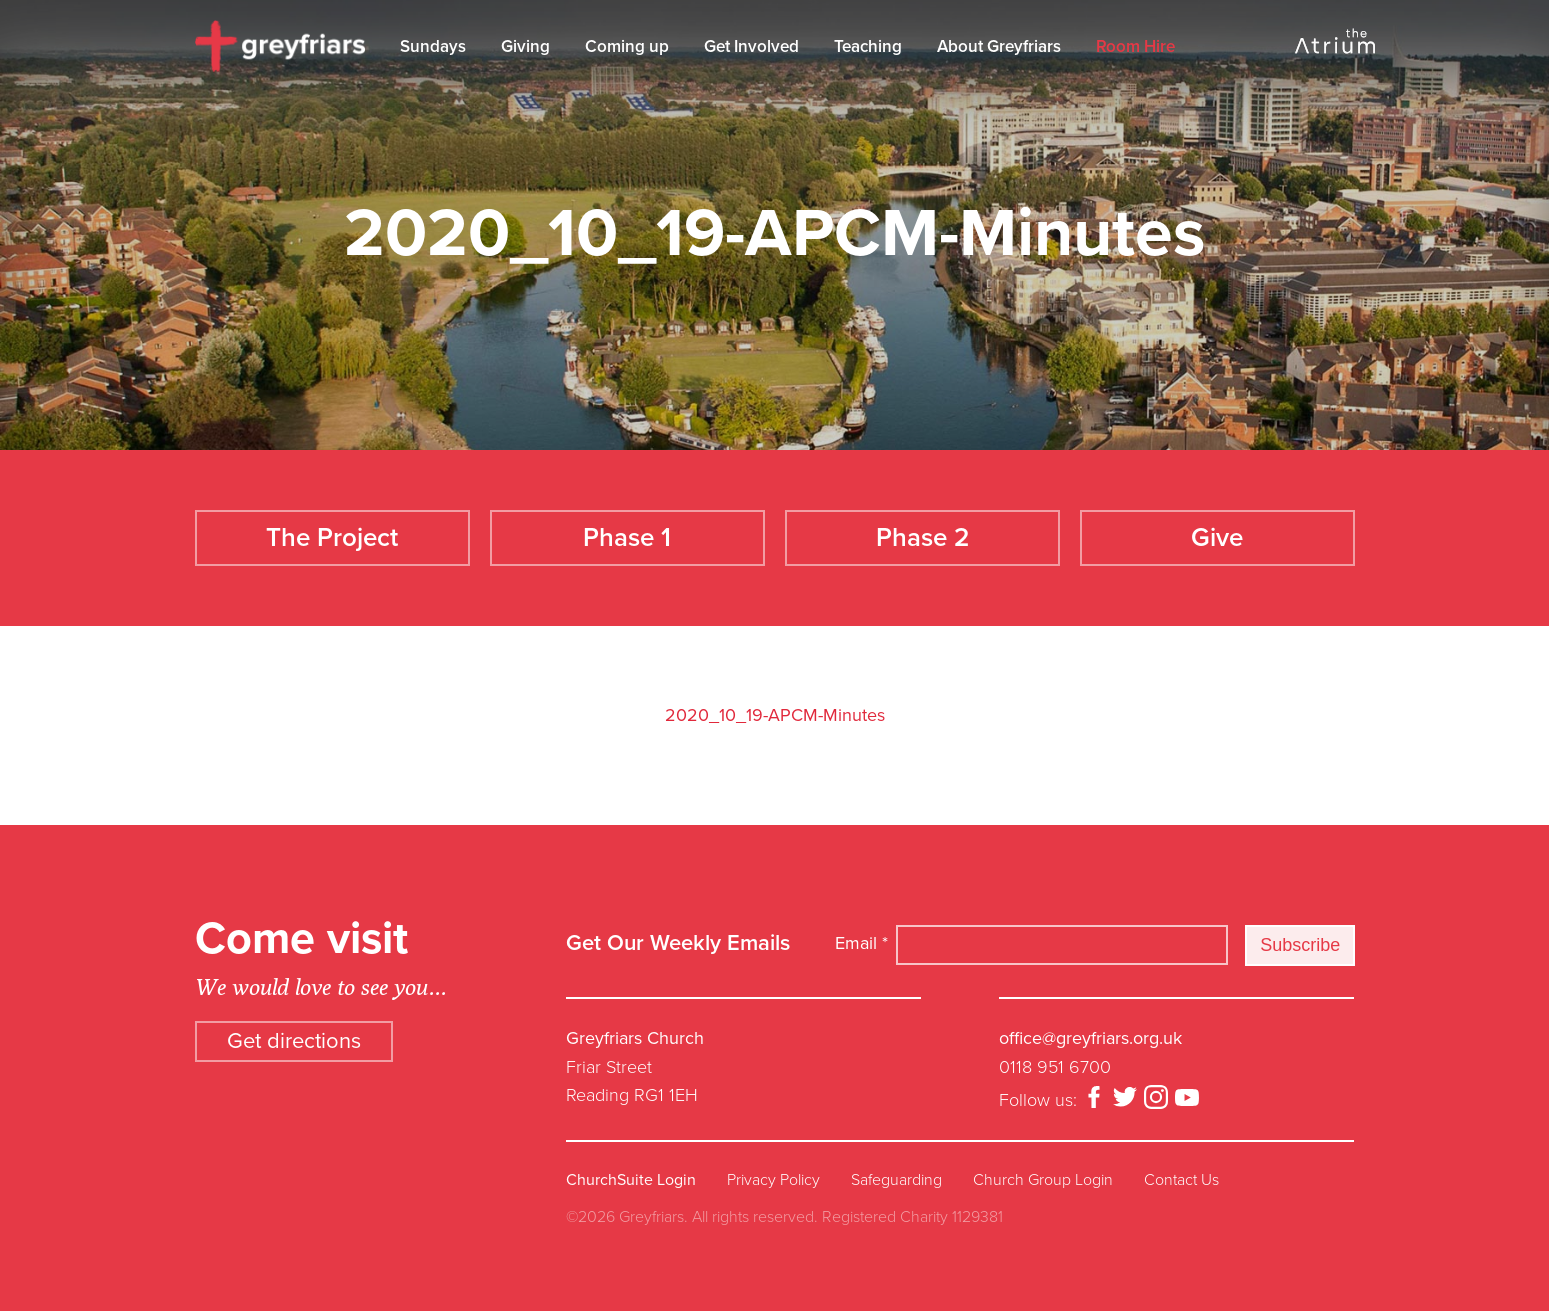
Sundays (433, 46)
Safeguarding (896, 1180)
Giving (525, 46)
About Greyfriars (999, 46)
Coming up (627, 46)
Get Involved (751, 46)
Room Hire (1135, 46)
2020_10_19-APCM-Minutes (775, 715)
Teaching (868, 46)
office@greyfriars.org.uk (1090, 1038)
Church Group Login (1043, 1180)
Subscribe (1300, 945)
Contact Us (1181, 1180)
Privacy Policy (773, 1180)
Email (861, 943)
